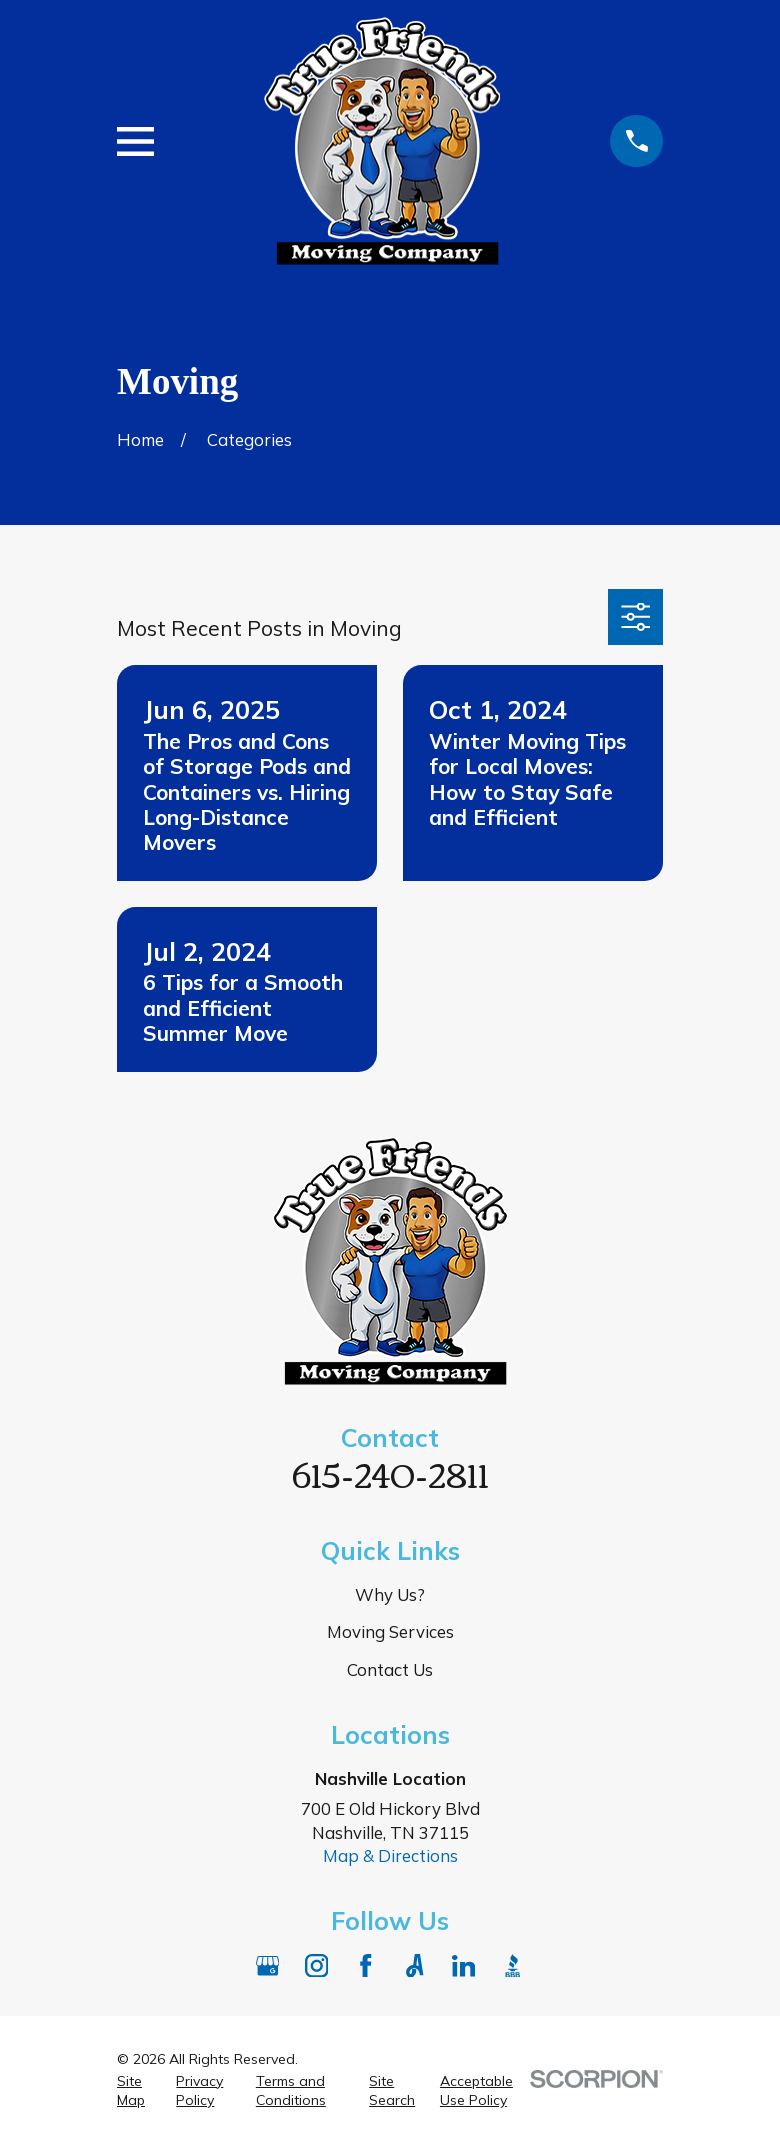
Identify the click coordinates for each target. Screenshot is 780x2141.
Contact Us (390, 1669)
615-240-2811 (390, 1473)
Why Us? (390, 1594)
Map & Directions (390, 1855)
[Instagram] (317, 1966)
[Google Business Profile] (268, 1966)
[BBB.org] (513, 1966)
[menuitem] (135, 2091)
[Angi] (415, 1966)
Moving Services (390, 1631)
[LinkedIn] (464, 1966)
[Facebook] (366, 1966)
